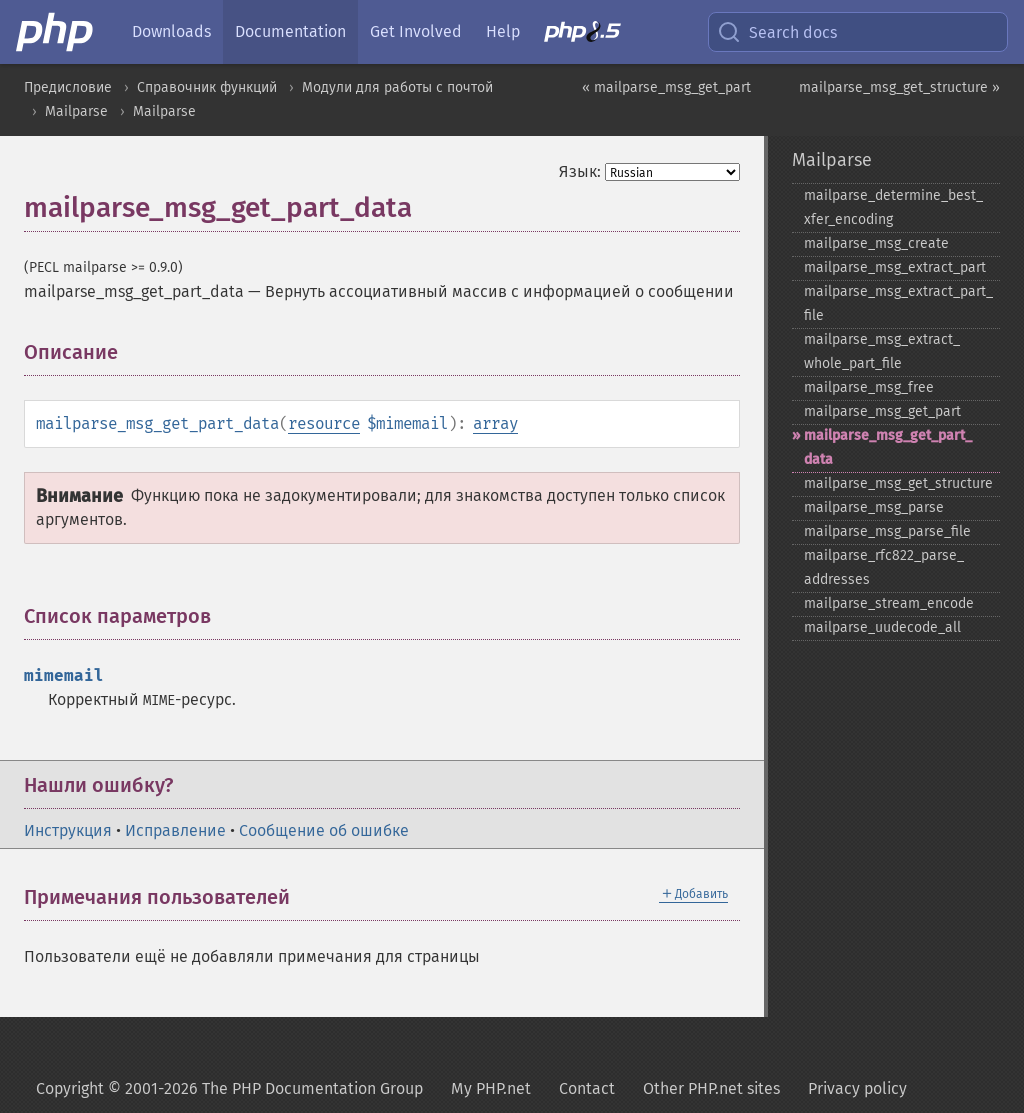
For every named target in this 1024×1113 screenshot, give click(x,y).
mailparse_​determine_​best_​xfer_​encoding (893, 207)
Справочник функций (207, 87)
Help (503, 31)
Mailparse (76, 111)
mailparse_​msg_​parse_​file (887, 531)
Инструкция (68, 830)
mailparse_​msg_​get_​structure (898, 483)
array (495, 423)
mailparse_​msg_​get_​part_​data (888, 447)
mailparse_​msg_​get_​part (882, 411)
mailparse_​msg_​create (876, 243)
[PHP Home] (56, 32)
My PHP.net (491, 1088)
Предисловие (68, 87)
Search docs (777, 32)
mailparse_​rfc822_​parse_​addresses (884, 567)
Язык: (580, 171)
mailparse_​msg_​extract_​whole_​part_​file (882, 351)
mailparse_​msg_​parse (874, 507)
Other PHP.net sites (711, 1088)
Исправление (175, 830)
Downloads (171, 31)
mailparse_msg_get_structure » (899, 87)
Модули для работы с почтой (397, 87)
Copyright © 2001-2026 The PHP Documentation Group (229, 1088)
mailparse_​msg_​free (869, 387)
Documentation (290, 31)
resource (324, 423)
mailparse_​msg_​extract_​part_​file (898, 303)
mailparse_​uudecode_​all (882, 627)
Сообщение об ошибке (324, 830)
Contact (587, 1088)
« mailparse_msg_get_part (666, 87)
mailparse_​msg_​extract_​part (895, 267)
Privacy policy (857, 1088)
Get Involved (416, 31)
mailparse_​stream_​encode (889, 603)
